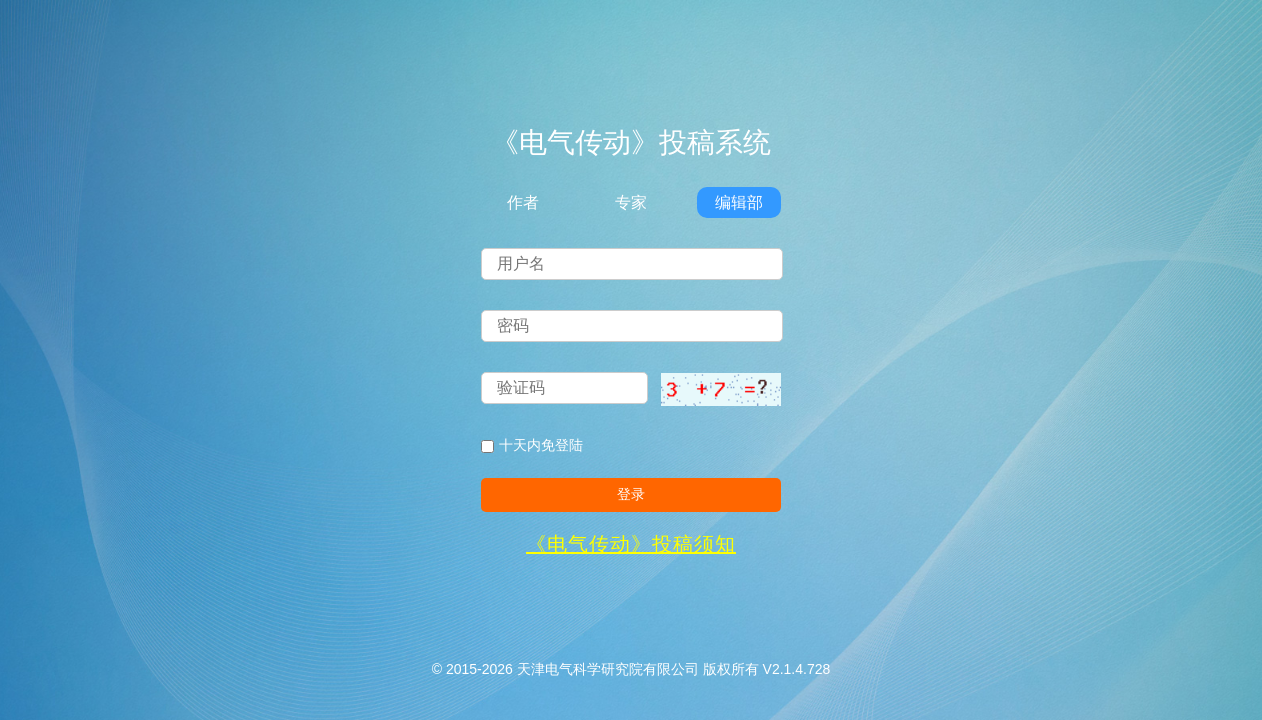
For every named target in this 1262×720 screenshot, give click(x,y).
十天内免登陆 (532, 445)
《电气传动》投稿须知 (631, 544)
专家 (631, 202)
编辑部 (739, 202)
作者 (523, 202)
